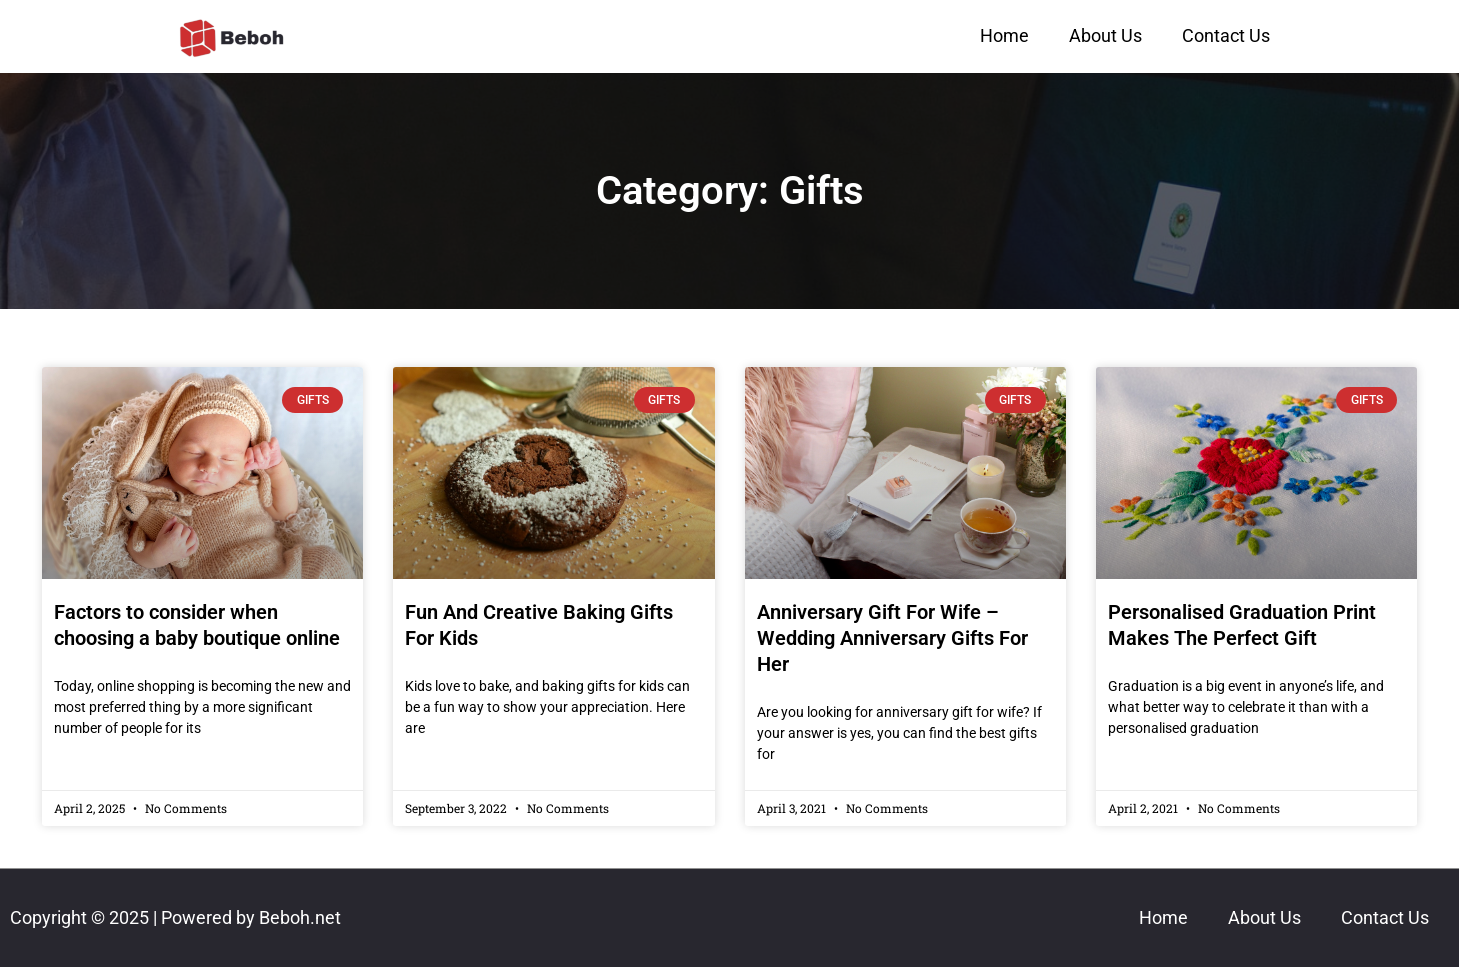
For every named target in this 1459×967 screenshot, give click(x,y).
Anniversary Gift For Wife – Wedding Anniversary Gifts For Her (892, 638)
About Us (1105, 35)
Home (1004, 35)
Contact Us (1226, 35)
